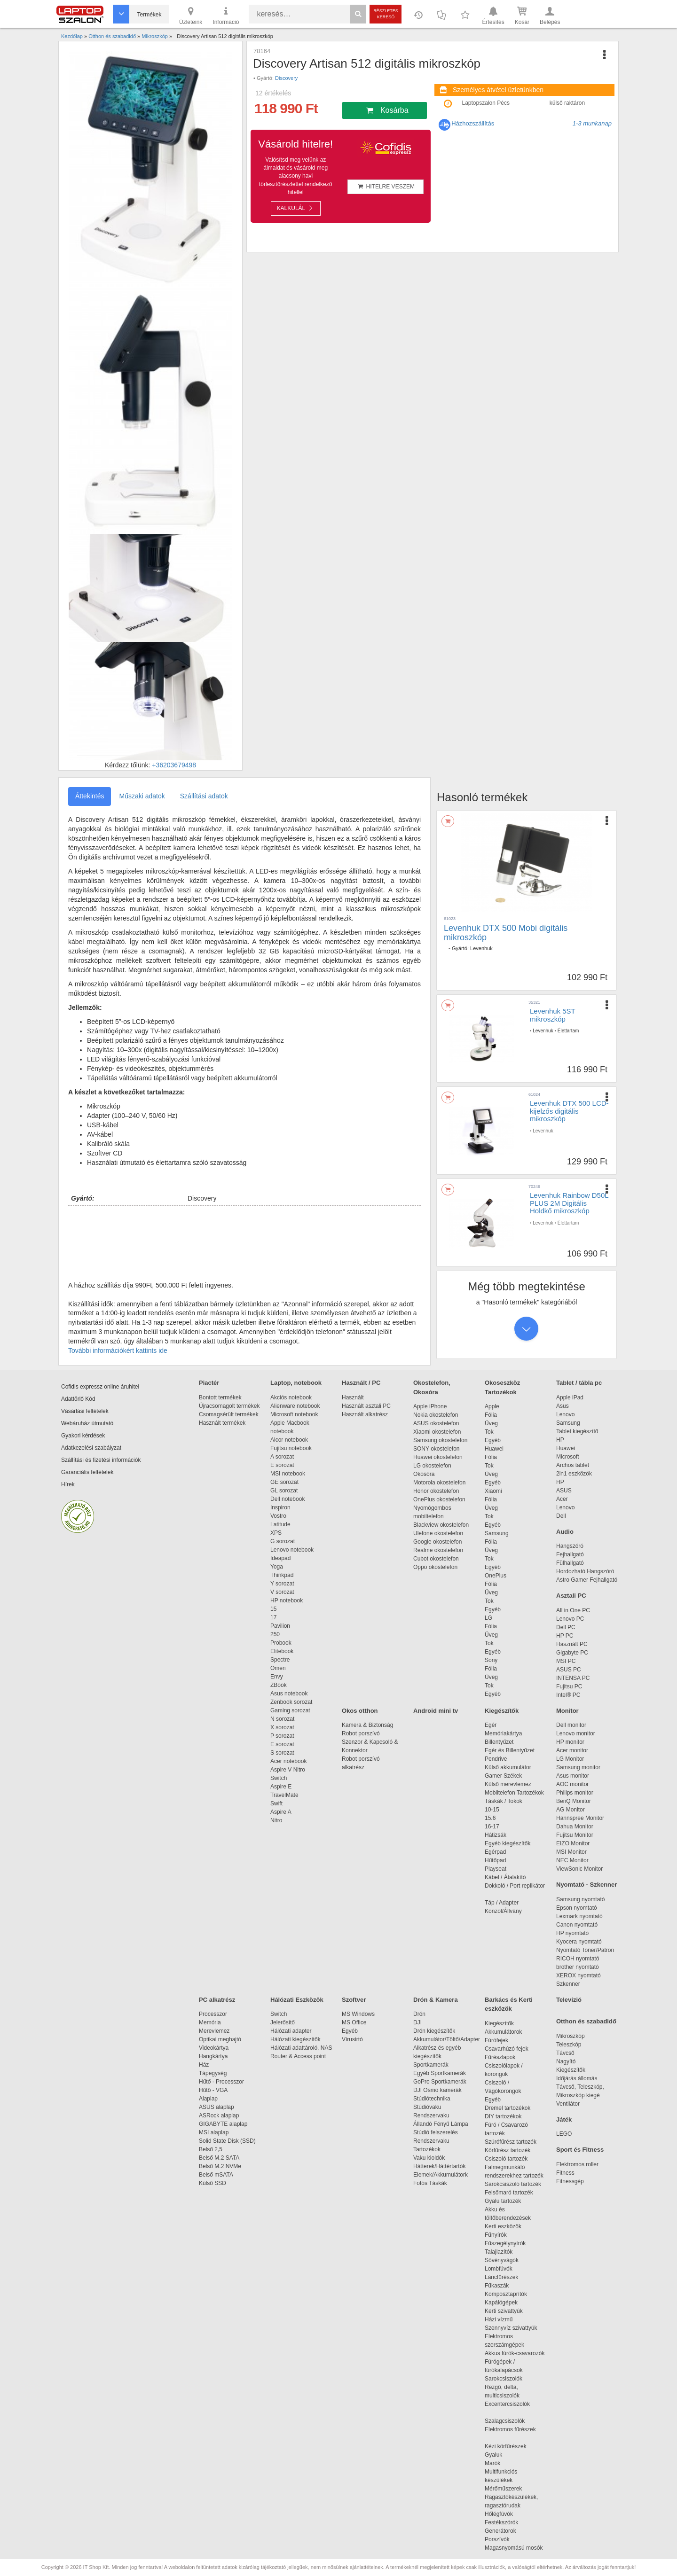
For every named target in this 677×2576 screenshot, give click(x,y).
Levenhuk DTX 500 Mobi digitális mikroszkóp (505, 932)
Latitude (280, 1524)
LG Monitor (570, 1759)
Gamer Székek (503, 1775)
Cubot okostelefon (436, 1558)
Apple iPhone (430, 1406)
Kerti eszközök (503, 2226)
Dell (561, 1516)
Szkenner (568, 1984)
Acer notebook (288, 1761)
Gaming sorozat (291, 1710)
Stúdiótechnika (431, 2098)
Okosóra (423, 1474)
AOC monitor (572, 1784)
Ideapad (280, 1558)
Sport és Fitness (580, 2149)
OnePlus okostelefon (439, 1499)
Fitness (565, 2173)
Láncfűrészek (506, 2277)
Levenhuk (481, 948)
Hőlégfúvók (499, 2514)
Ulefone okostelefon (438, 1533)
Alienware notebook (295, 1406)
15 (273, 1609)
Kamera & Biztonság (367, 1725)
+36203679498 (174, 765)
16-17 (492, 1826)
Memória (210, 2022)
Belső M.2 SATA (219, 2157)
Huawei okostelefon (438, 1457)
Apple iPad (569, 1397)
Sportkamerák (431, 2064)
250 (275, 1634)
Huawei (494, 1448)
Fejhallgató (570, 1554)
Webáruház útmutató (87, 1423)
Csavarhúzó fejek (511, 2048)
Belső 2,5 (210, 2149)
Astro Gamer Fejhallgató (586, 1580)
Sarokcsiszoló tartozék (513, 2184)
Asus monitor (572, 1775)
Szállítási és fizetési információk (101, 1460)
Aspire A (280, 1812)
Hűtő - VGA (213, 2090)
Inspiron (280, 1507)
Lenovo (565, 1414)
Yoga (276, 1566)
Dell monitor (571, 1725)
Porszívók (497, 2539)
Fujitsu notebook (291, 1448)
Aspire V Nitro (289, 1769)
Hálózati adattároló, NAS (301, 2048)
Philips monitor (574, 1792)
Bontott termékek (220, 1397)
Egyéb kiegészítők (507, 1843)
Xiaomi (493, 1491)
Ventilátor (568, 2103)
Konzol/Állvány (503, 1911)
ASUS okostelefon (436, 1423)
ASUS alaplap (218, 2107)
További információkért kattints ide (117, 1350)
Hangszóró (569, 1546)
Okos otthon (360, 1710)
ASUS (564, 1490)
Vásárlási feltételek (85, 1411)
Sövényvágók (506, 2260)
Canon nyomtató (577, 1924)
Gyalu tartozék (503, 2201)
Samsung (497, 1533)
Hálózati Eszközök (296, 1999)
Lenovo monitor (575, 1733)
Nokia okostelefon (435, 1415)
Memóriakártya (503, 1733)
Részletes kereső (385, 13)
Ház (204, 2064)
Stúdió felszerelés (436, 2132)
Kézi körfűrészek (510, 2446)
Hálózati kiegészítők (295, 2039)
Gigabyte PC (572, 1652)
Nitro (276, 1820)
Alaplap (208, 2098)
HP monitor (570, 1742)
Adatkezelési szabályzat (91, 1447)
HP (560, 1439)
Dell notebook (287, 1499)
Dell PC (565, 1627)
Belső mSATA (217, 2174)
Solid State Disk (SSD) (227, 2141)
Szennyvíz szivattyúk (511, 2328)
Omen (278, 1668)
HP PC (564, 1635)
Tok (489, 1432)
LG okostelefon (432, 1465)
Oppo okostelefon (435, 1567)
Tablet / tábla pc (579, 1382)
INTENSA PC (573, 1678)
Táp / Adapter (502, 1902)
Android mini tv (435, 1710)
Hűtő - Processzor (221, 2081)
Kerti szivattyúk (504, 2311)
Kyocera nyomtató (579, 1941)
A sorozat (282, 1456)
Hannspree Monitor (580, 1818)
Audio (565, 1531)
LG (488, 1618)
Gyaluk (504, 2454)
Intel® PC (568, 1695)
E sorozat (282, 1465)
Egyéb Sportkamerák (441, 2073)
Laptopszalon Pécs (486, 103)
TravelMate (285, 1795)
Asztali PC (571, 1595)
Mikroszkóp (570, 2036)
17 (273, 1617)
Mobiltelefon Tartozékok (514, 1792)
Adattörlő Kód (78, 1399)
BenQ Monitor (573, 1801)
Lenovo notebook (292, 1549)
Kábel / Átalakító (507, 1877)
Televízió (569, 1999)
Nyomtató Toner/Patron (585, 1950)
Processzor (213, 2014)
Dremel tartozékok (512, 2108)
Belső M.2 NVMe (221, 2166)
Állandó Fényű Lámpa (441, 2124)
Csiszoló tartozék (506, 2158)
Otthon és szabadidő (586, 2021)
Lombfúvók (498, 2268)
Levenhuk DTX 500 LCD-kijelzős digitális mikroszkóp (569, 1111)
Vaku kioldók (429, 2157)
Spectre (280, 1659)
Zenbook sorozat (291, 1702)
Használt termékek (222, 1423)
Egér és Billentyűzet (510, 1750)
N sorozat (282, 1719)
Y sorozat (282, 1583)
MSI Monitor (571, 1852)
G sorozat (282, 1541)
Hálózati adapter (290, 2031)
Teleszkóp (568, 2044)
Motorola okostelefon (439, 1482)
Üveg (491, 1423)
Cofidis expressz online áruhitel (100, 1386)
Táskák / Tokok (503, 1801)
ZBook (278, 1685)
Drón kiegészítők (434, 2031)
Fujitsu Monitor (574, 1835)
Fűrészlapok (505, 2057)
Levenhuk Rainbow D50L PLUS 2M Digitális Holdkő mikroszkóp (569, 1203)
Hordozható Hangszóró (585, 1571)
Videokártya (213, 2048)
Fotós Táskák (430, 2183)
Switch (278, 1778)
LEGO (564, 2134)
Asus (562, 1406)
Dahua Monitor (574, 1826)
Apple (492, 1406)
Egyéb (493, 1440)
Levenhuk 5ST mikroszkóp (552, 1015)
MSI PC (565, 1661)
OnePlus (495, 1575)
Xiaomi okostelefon (437, 1432)
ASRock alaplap (220, 2115)
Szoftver (354, 1999)
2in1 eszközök (574, 1473)
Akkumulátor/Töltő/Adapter (446, 2039)
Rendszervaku (431, 2115)
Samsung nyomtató (580, 1899)
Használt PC (572, 1644)
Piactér (209, 1382)
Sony (491, 1660)
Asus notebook (288, 1693)
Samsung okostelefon (440, 1440)
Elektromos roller (577, 2164)
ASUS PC (568, 1669)
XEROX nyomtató (578, 1975)
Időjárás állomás (576, 2078)
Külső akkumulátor (508, 1767)
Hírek (68, 1484)
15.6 (490, 1818)
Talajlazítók (498, 2251)
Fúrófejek (501, 2040)
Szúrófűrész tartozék (510, 2142)
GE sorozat (286, 1482)
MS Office (354, 2022)
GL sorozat (284, 1490)
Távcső (565, 2053)
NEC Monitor (572, 1860)
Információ (226, 15)
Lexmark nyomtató (579, 1916)
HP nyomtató (572, 1933)
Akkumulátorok (508, 2032)
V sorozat (282, 1592)
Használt (353, 1397)
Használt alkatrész (365, 1414)
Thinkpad (281, 1575)
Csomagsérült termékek (229, 1414)
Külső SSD (212, 2183)
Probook (280, 1642)
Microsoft (567, 1456)
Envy (276, 1676)
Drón (419, 2014)
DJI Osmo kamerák (438, 2090)
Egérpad (495, 1852)
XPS (276, 1533)
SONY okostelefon (436, 1448)
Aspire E (280, 1786)
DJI (417, 2022)
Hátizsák (495, 1835)
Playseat (495, 1869)
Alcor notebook (289, 1439)
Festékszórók (501, 2522)
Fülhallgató (570, 1563)
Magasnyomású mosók (514, 2548)
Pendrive (496, 1759)
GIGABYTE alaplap (225, 2124)
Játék (564, 2119)
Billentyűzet (499, 1742)
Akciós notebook (291, 1397)
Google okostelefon (437, 1541)
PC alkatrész (217, 1999)
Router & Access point (298, 2056)
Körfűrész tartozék (507, 2150)
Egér (490, 1725)
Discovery (286, 78)
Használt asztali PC (366, 1406)
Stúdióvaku (428, 2107)
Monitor (567, 1710)
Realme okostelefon (438, 1550)
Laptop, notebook (296, 1382)
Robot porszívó (361, 1733)
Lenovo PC (570, 1619)
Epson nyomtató (576, 1908)
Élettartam (568, 1030)
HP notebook (286, 1600)
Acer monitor (572, 1750)
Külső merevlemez (508, 1784)
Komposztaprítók (506, 2294)
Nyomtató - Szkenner (586, 1884)
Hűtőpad (495, 1860)
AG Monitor (570, 1809)
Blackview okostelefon (441, 1525)
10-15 (492, 1809)
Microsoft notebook (294, 1414)
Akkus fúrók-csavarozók (514, 2353)
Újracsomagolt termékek (229, 1406)
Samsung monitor (578, 1767)
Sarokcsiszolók (506, 2378)
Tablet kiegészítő (577, 1431)
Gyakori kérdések (83, 1435)
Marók (499, 2463)
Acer (562, 1499)
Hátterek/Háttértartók (439, 2166)
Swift (276, 1803)
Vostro (278, 1516)
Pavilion (280, 1626)
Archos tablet (572, 1465)
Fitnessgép (570, 2181)
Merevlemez (214, 2031)
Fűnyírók (496, 2235)
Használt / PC (361, 1382)
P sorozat (282, 1736)
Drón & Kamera (435, 1999)
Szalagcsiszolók (505, 2421)
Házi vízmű (498, 2319)
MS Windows (358, 2014)
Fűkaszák (497, 2285)
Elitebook (281, 1651)
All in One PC (573, 1610)
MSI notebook (287, 1473)
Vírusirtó (352, 2039)
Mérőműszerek (503, 2488)
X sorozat (282, 1727)
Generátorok (500, 2531)
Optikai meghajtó (220, 2039)
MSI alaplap (213, 2132)
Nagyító (565, 2061)
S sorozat (282, 1752)
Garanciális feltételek (87, 1472)
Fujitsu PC (569, 1686)
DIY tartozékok (503, 2116)
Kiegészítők (502, 1710)
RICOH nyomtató (577, 1958)
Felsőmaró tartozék (509, 2192)
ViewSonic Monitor (579, 1869)
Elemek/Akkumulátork (441, 2174)
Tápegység (213, 2073)
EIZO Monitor (573, 1843)
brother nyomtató (577, 1967)
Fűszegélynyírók (507, 2243)
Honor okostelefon (436, 1491)
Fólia (491, 1415)
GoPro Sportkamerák (439, 2081)
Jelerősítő (282, 2022)
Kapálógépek (501, 2302)
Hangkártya (213, 2056)
